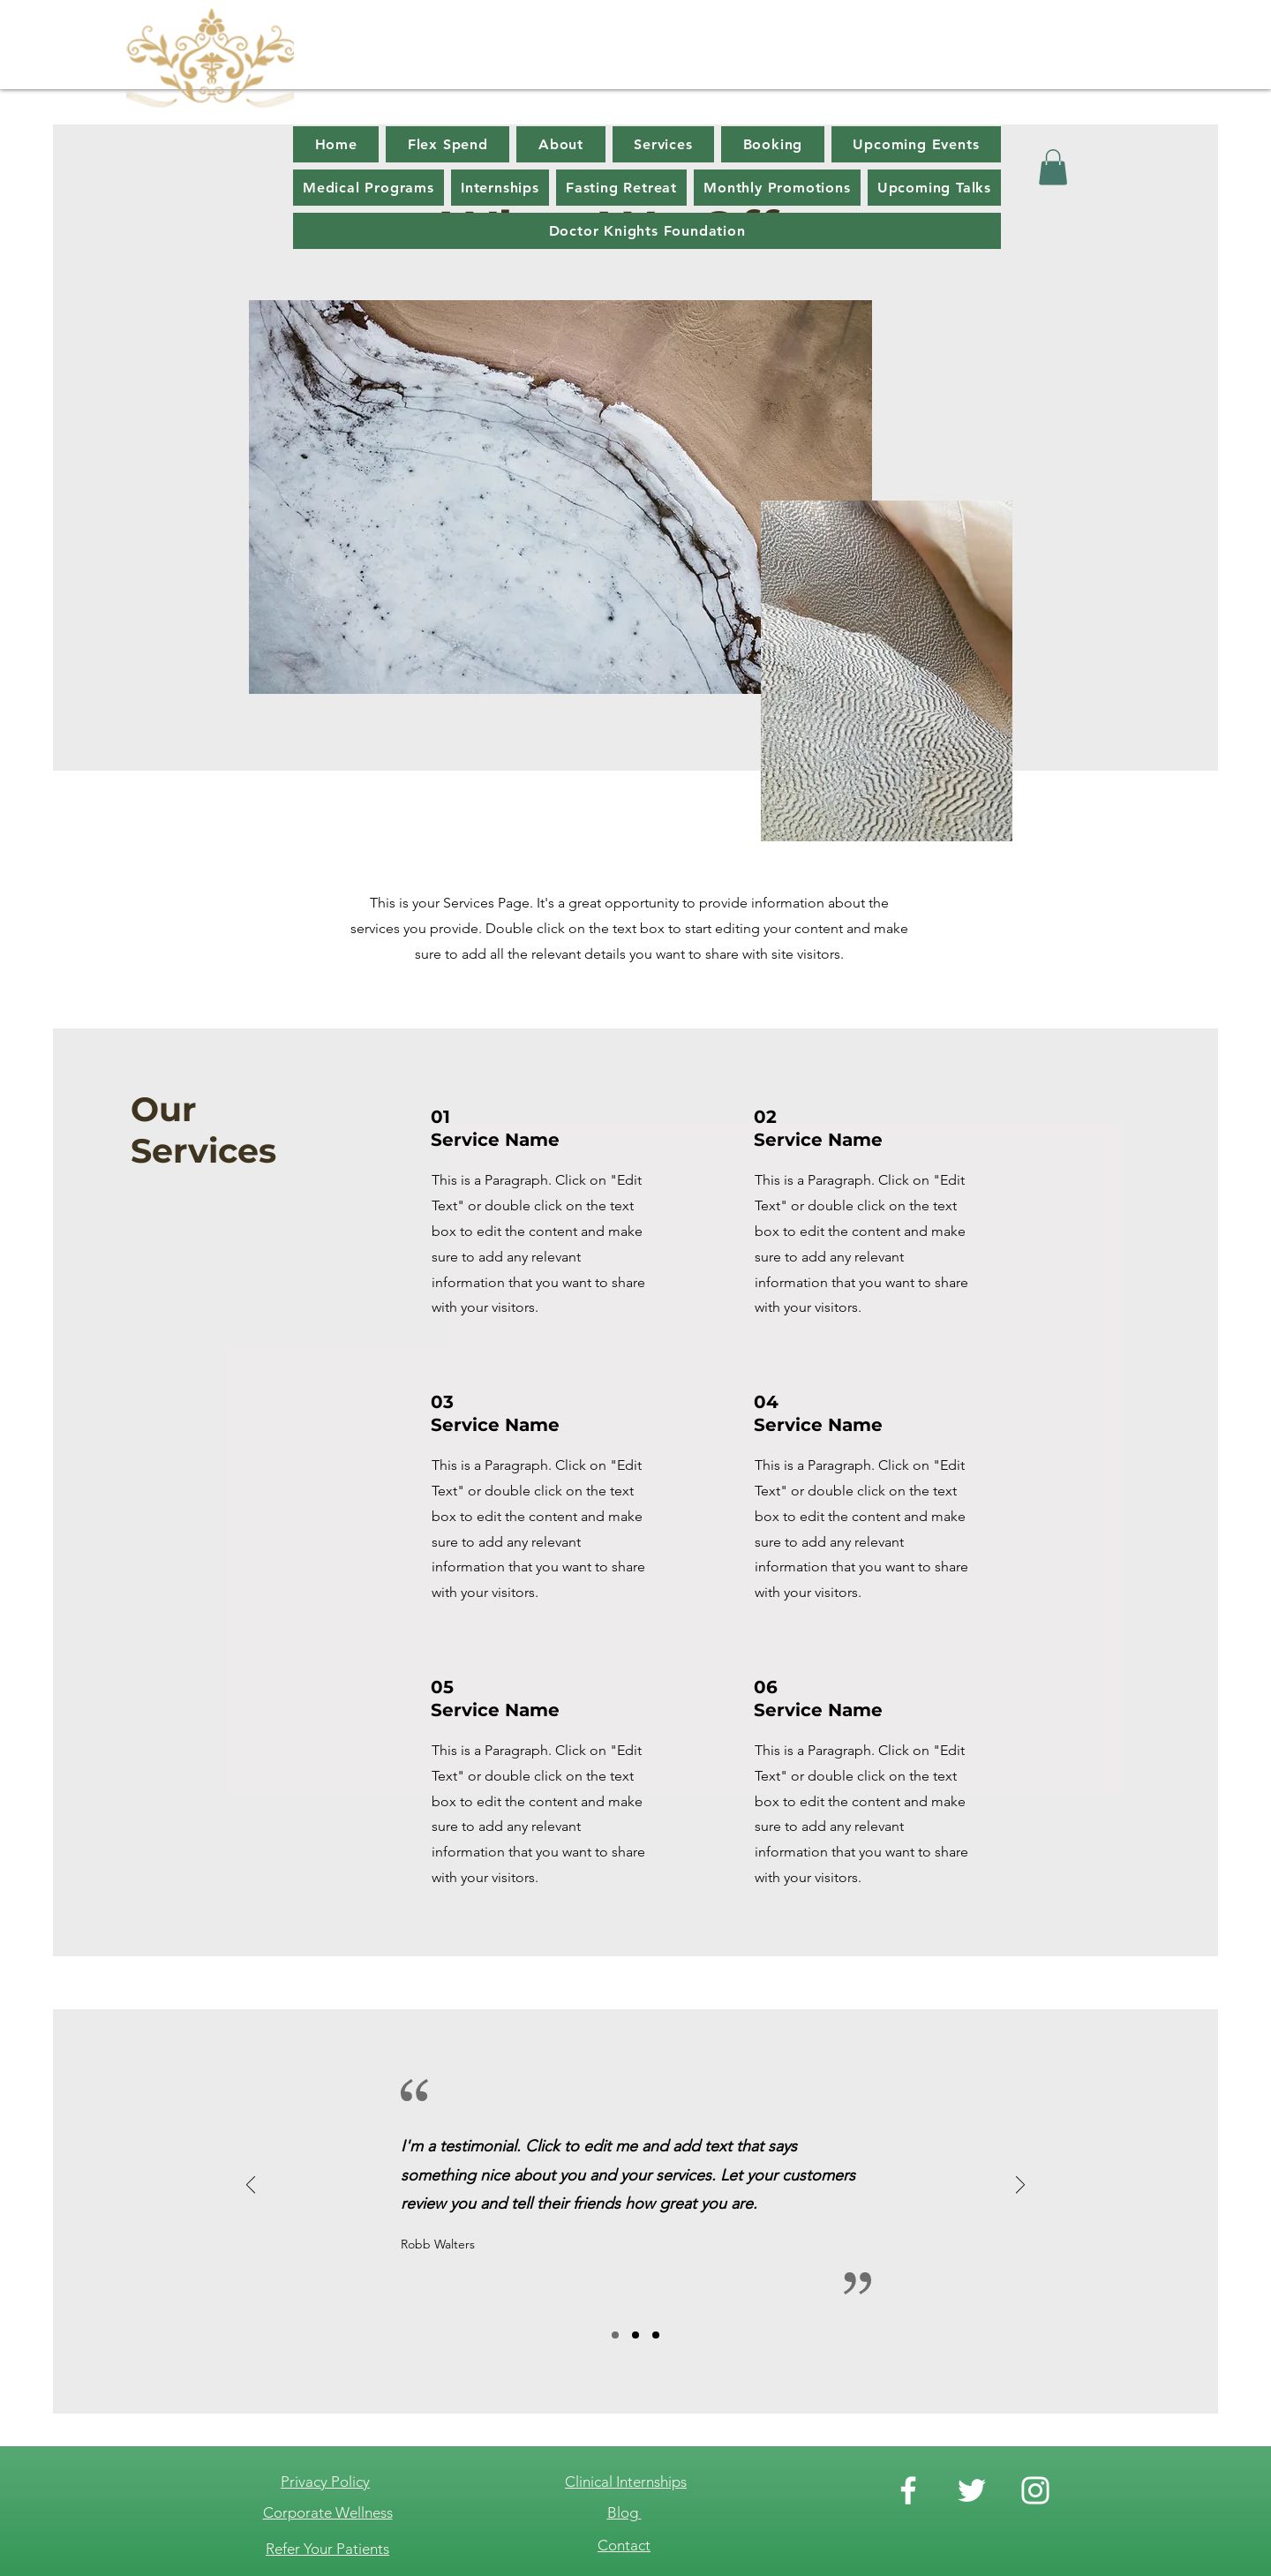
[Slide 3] (655, 2335)
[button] (1053, 167)
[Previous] (250, 2186)
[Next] (1020, 2186)
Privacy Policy (325, 2481)
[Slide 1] (615, 2335)
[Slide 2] (635, 2335)
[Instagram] (1035, 2490)
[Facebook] (908, 2490)
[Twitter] (971, 2490)
